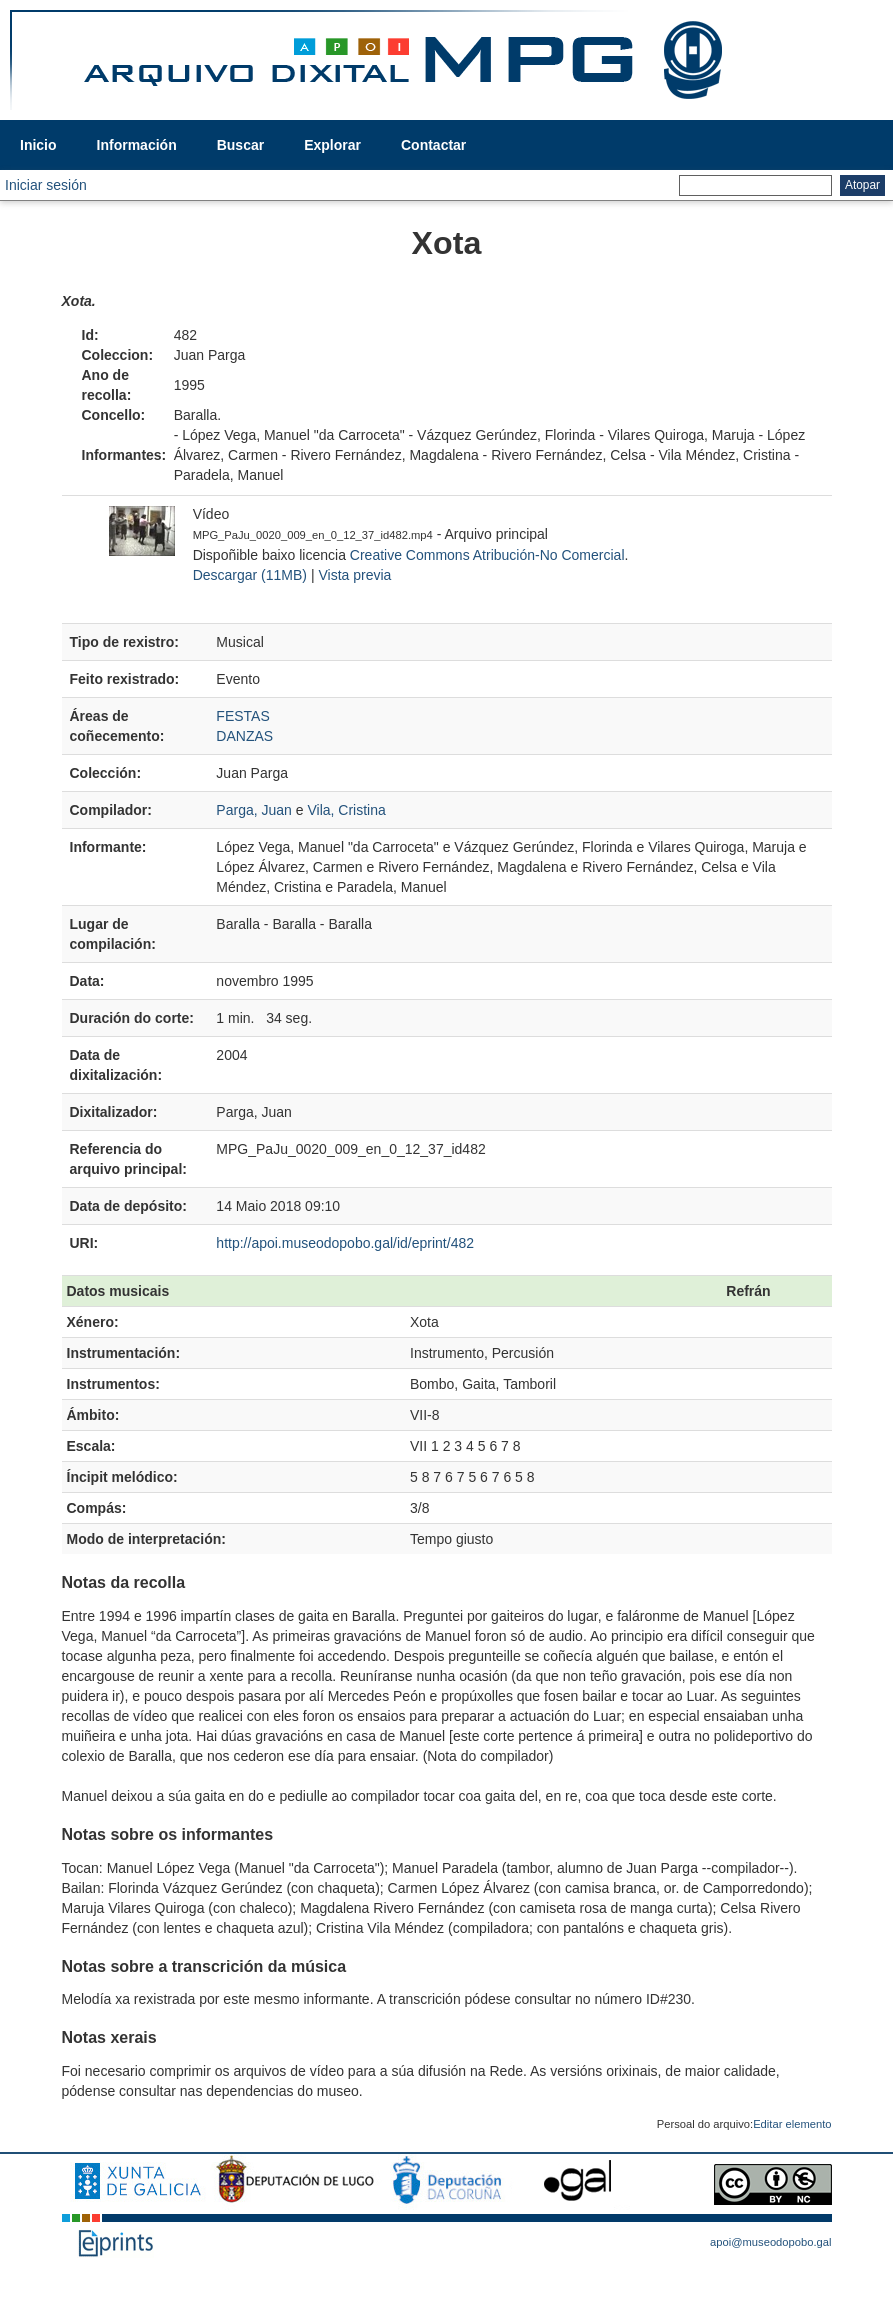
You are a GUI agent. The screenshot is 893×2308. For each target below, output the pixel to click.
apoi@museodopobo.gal (770, 2242)
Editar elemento (792, 2124)
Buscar (240, 145)
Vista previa (354, 575)
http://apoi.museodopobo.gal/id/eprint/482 (345, 1243)
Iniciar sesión (46, 185)
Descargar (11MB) (250, 575)
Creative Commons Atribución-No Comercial (487, 555)
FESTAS (242, 716)
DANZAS (244, 736)
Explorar (332, 145)
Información (137, 145)
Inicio (38, 145)
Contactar (433, 145)
